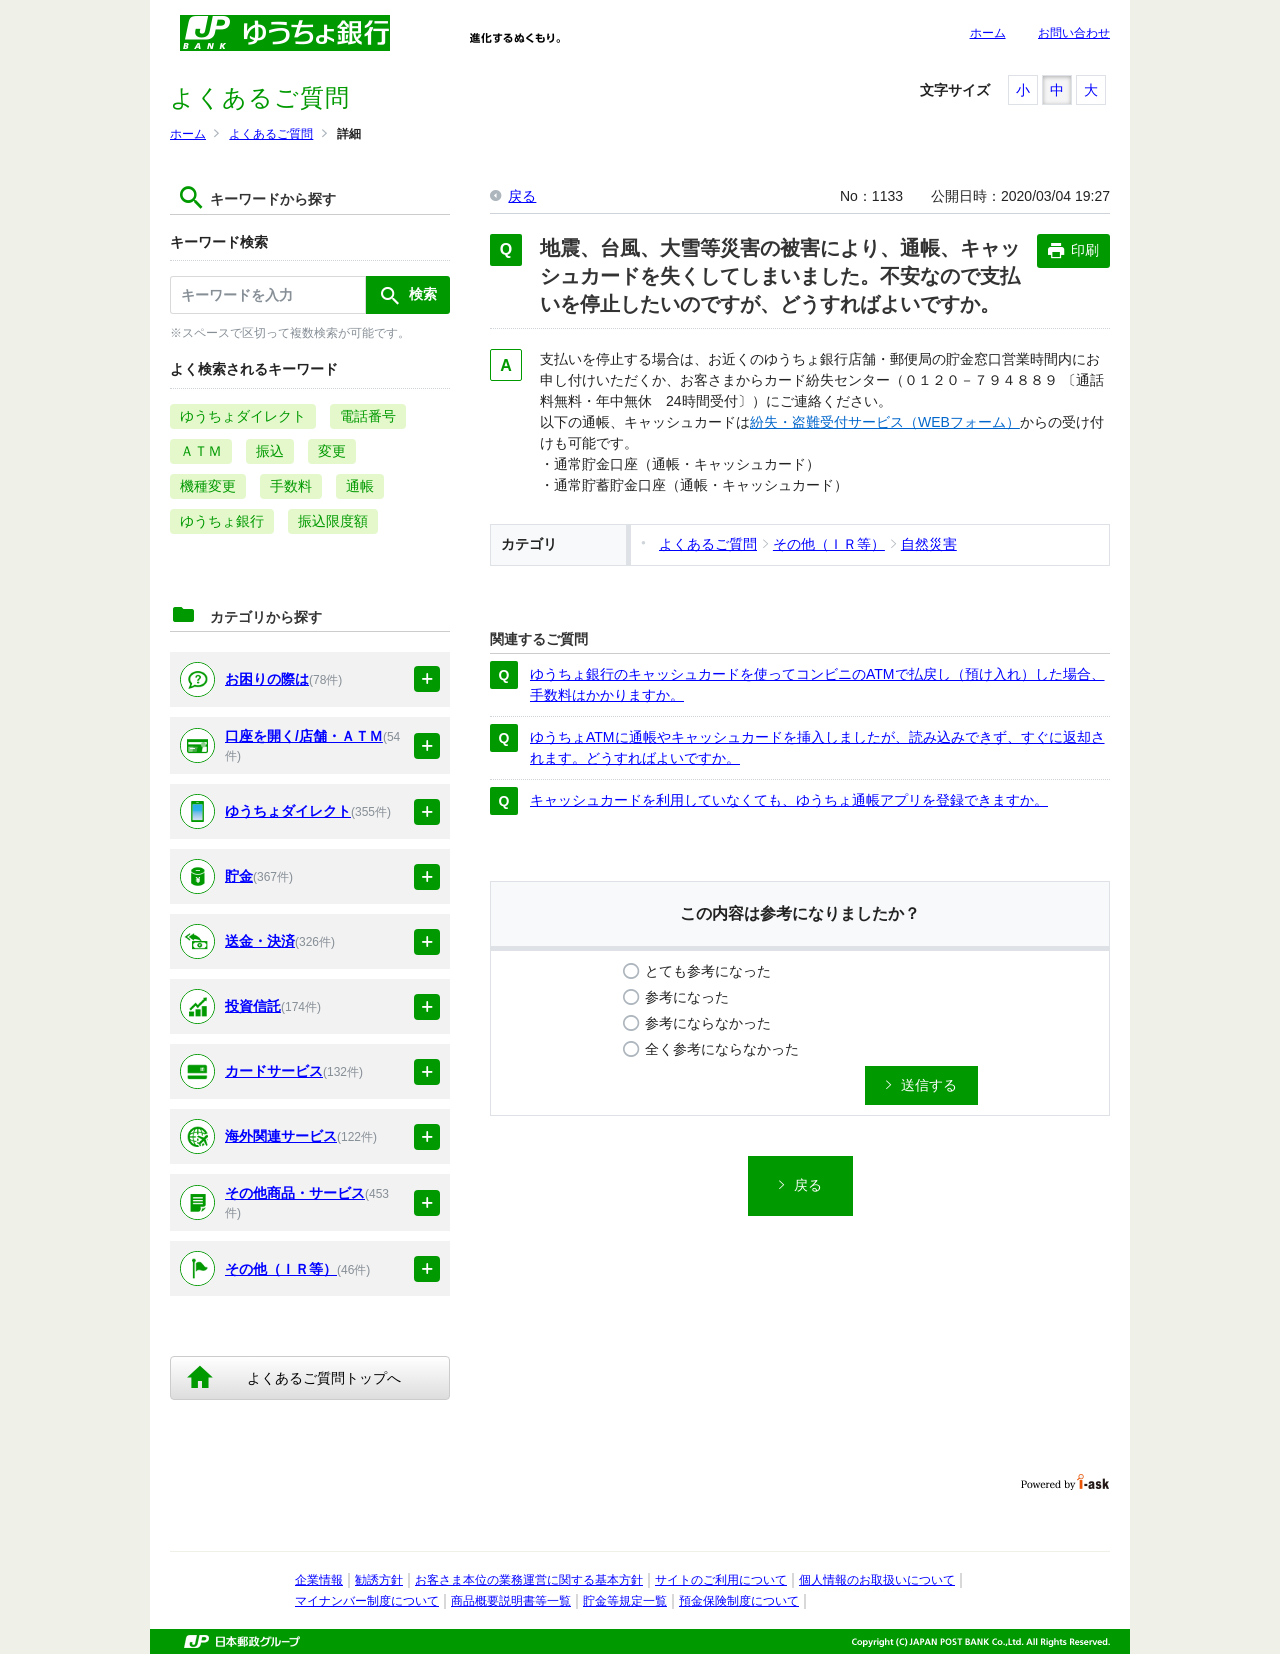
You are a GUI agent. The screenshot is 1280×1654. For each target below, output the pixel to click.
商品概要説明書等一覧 (511, 1601)
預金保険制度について (739, 1601)
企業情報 (319, 1580)
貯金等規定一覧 (625, 1601)
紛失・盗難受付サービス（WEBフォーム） (885, 422)
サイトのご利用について (721, 1580)
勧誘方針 (379, 1580)
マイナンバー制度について (367, 1601)
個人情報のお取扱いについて (877, 1580)
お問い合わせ (1074, 33)
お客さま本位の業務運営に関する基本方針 (529, 1580)
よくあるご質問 (271, 134)
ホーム (988, 33)
